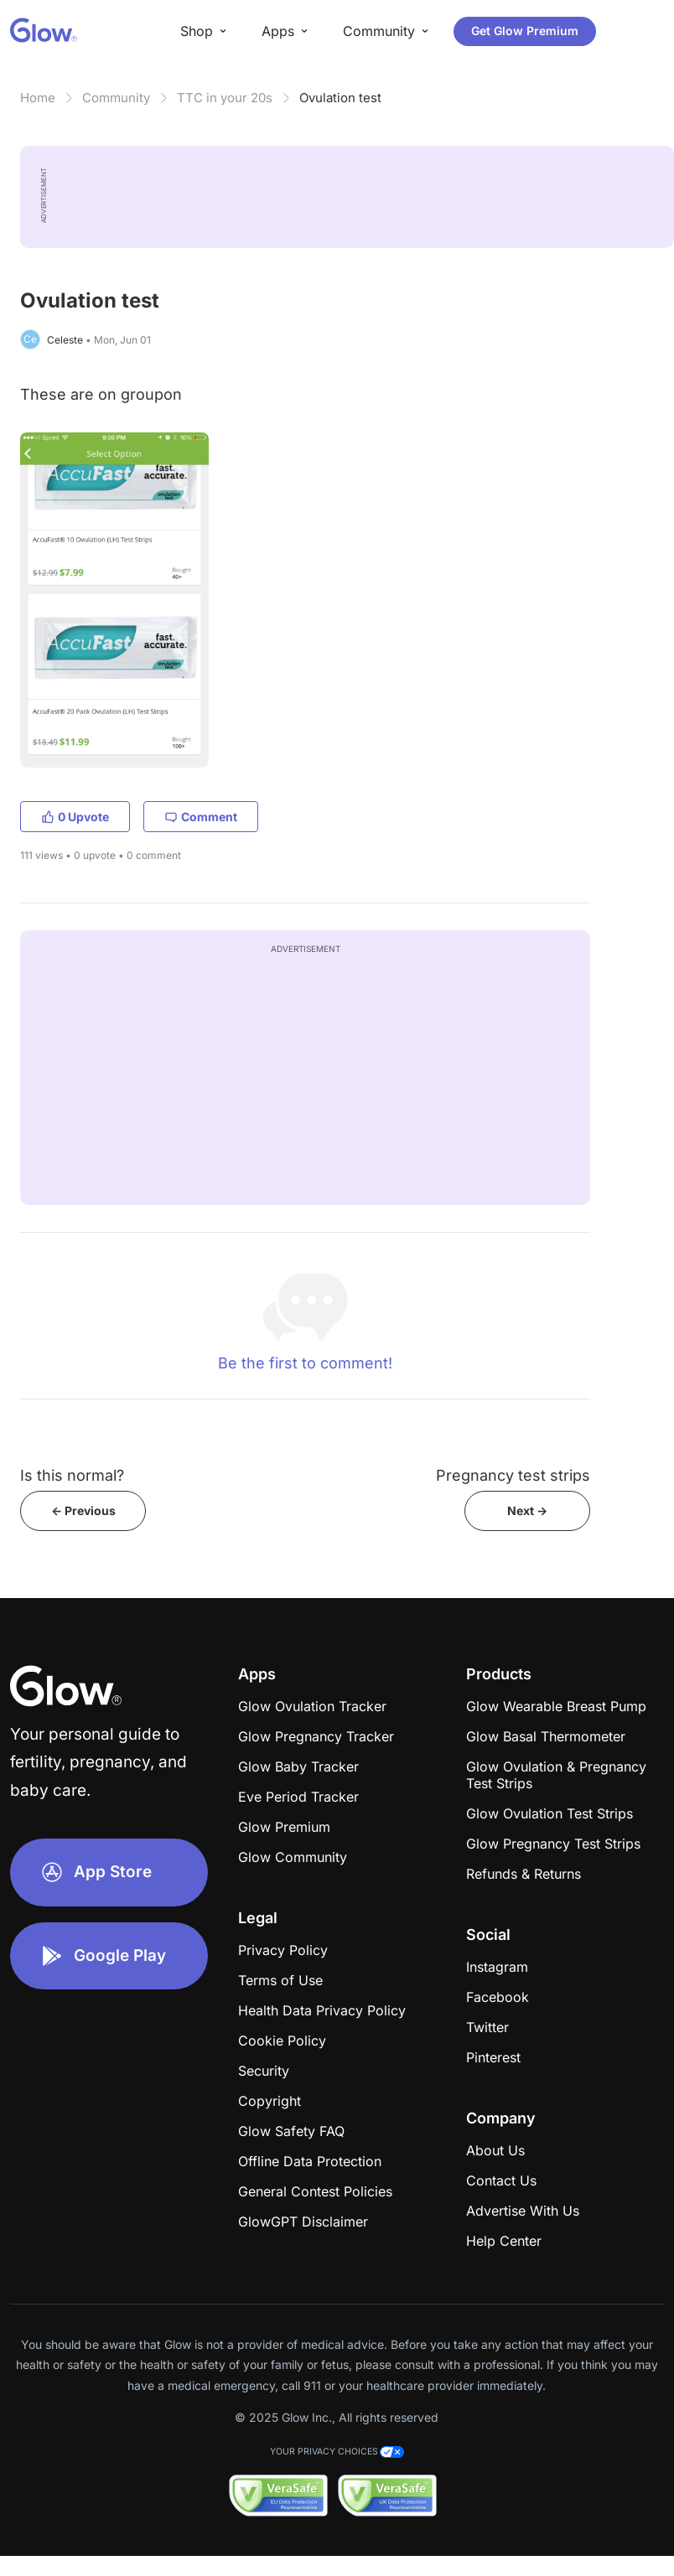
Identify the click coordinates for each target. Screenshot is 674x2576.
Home (37, 98)
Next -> (527, 1510)
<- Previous (83, 1510)
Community (116, 98)
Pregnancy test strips (513, 1475)
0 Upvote (75, 817)
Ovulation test (340, 98)
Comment (200, 817)
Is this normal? (72, 1475)
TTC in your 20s (224, 98)
